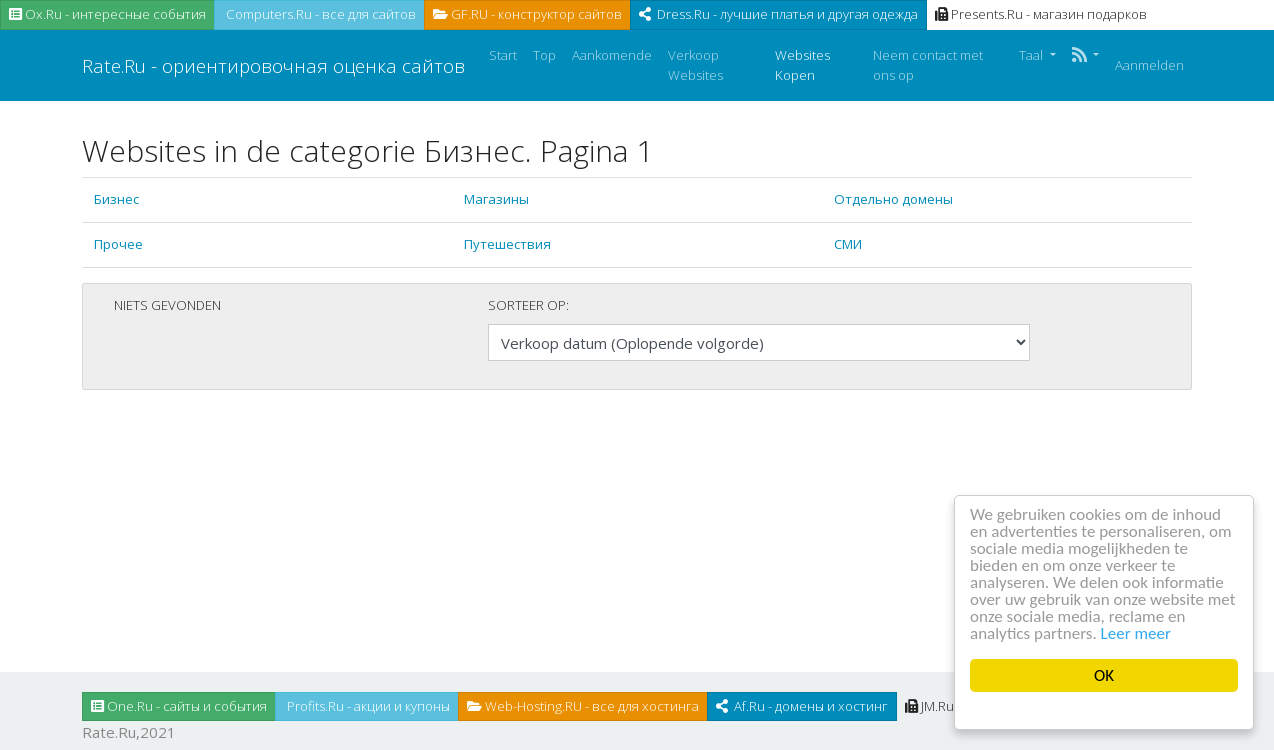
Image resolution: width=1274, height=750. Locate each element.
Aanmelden (1149, 65)
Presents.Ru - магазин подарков (1041, 14)
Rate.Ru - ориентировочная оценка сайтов (273, 65)
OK (1104, 675)
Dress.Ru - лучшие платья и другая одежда (778, 14)
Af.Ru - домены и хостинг (802, 706)
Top (544, 55)
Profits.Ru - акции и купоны (367, 706)
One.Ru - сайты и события (179, 706)
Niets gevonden (167, 305)
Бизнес (116, 199)
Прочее (118, 244)
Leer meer (1136, 633)
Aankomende (612, 55)
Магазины (496, 199)
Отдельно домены (893, 199)
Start (503, 55)
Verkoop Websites (695, 65)
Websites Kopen (802, 65)
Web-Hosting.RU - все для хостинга (583, 706)
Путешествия (507, 244)
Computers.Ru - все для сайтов (319, 14)
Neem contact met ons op (928, 65)
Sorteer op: (528, 305)
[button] (1085, 56)
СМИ (848, 244)
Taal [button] (1032, 55)
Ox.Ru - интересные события (107, 14)
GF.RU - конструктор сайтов (527, 14)
